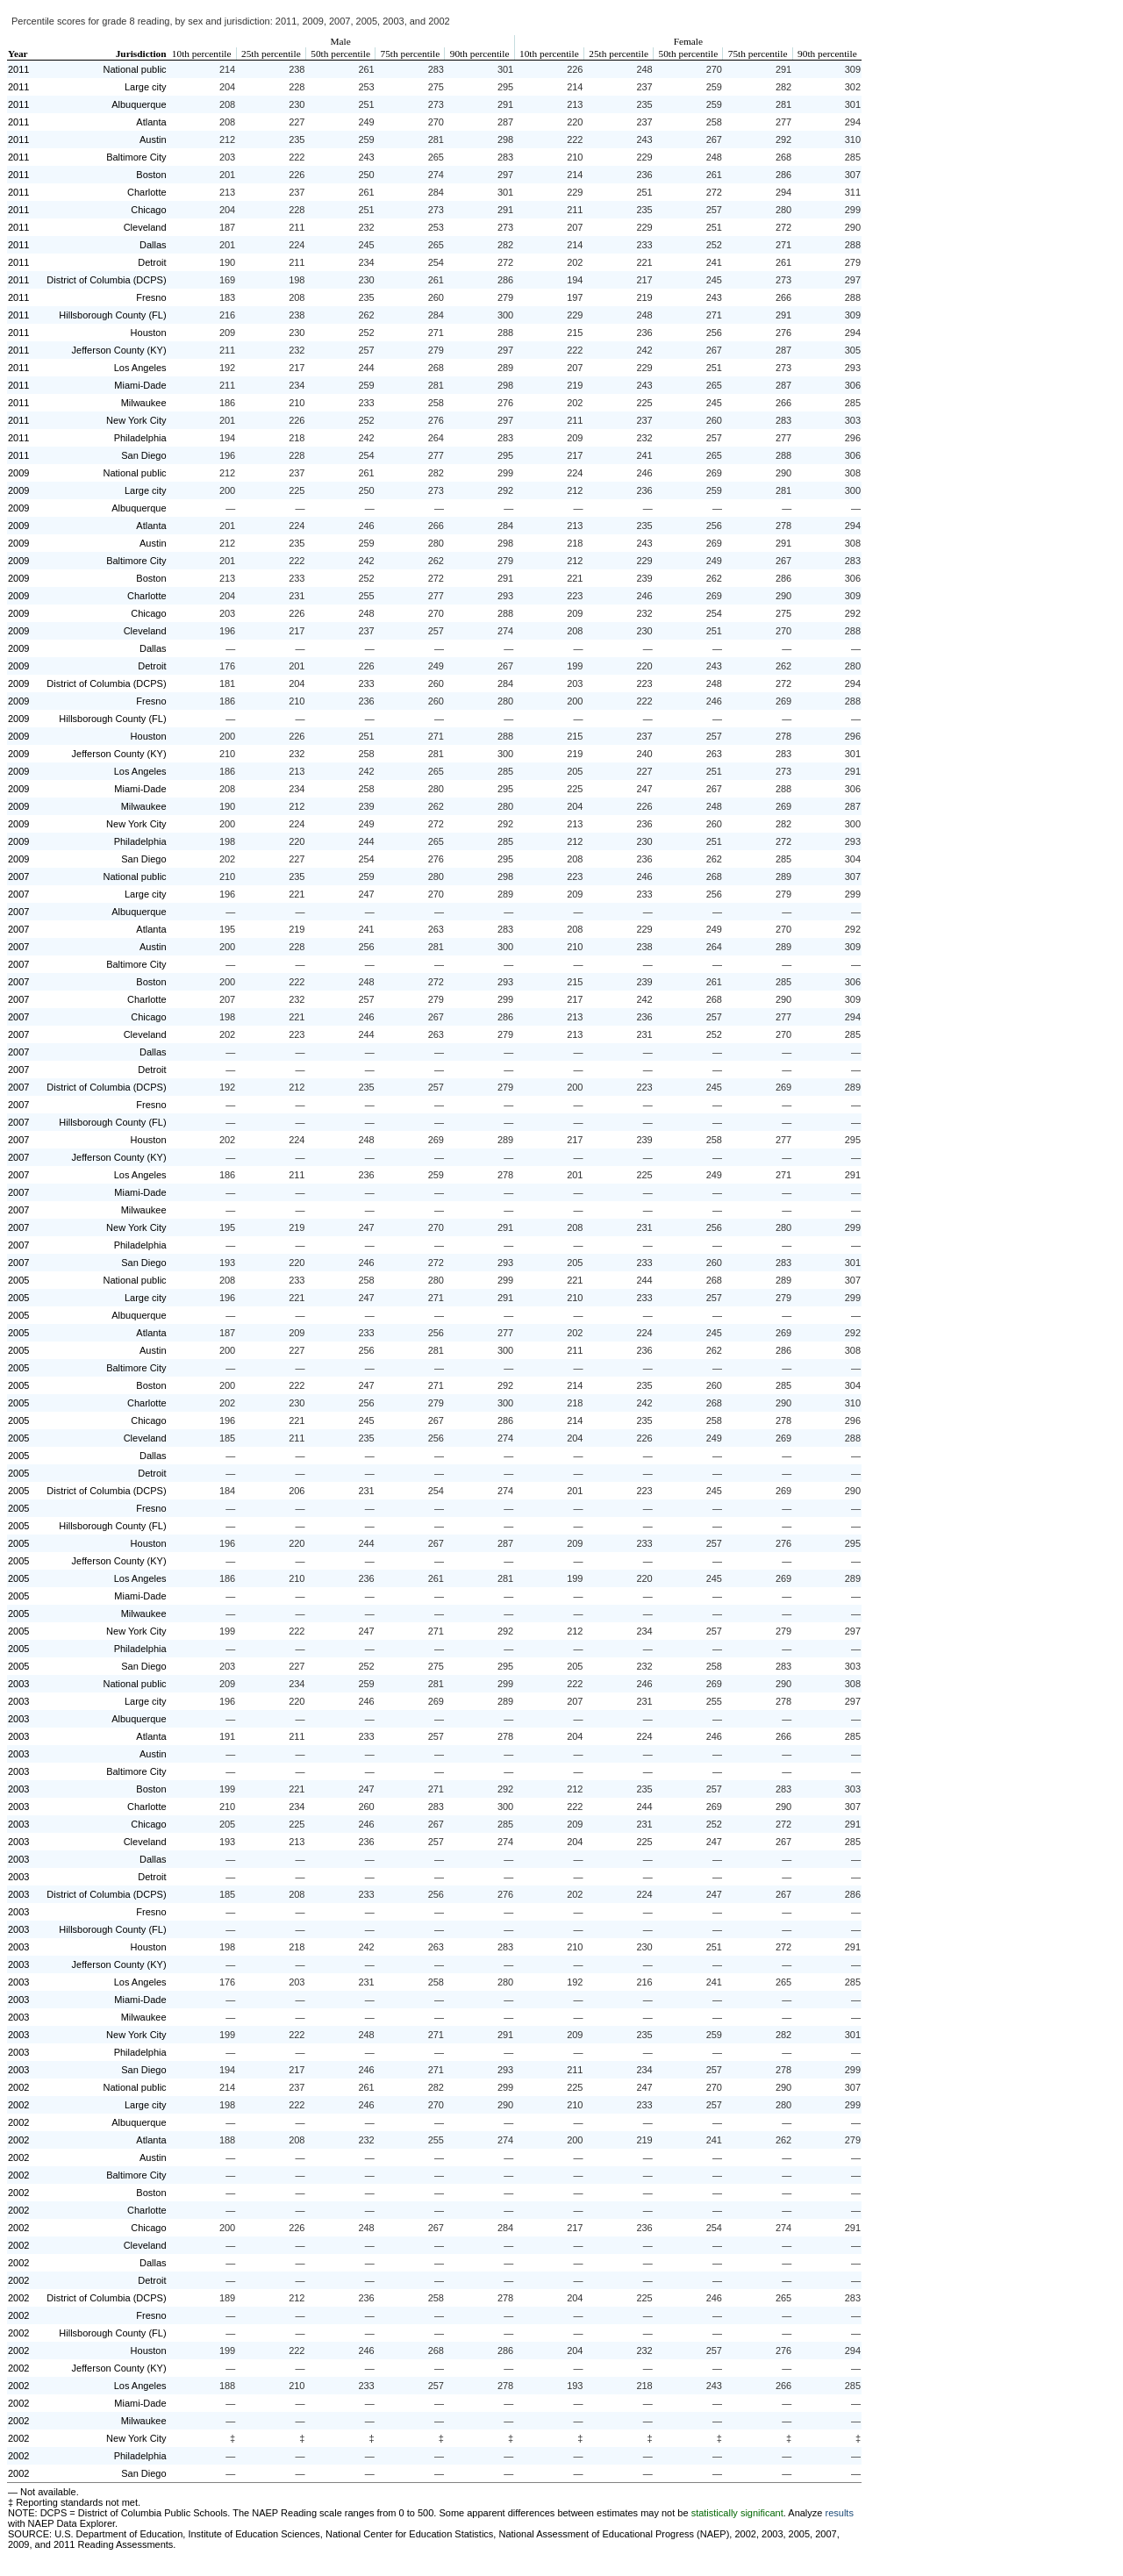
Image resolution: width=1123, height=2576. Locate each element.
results (840, 2513)
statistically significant (737, 2513)
